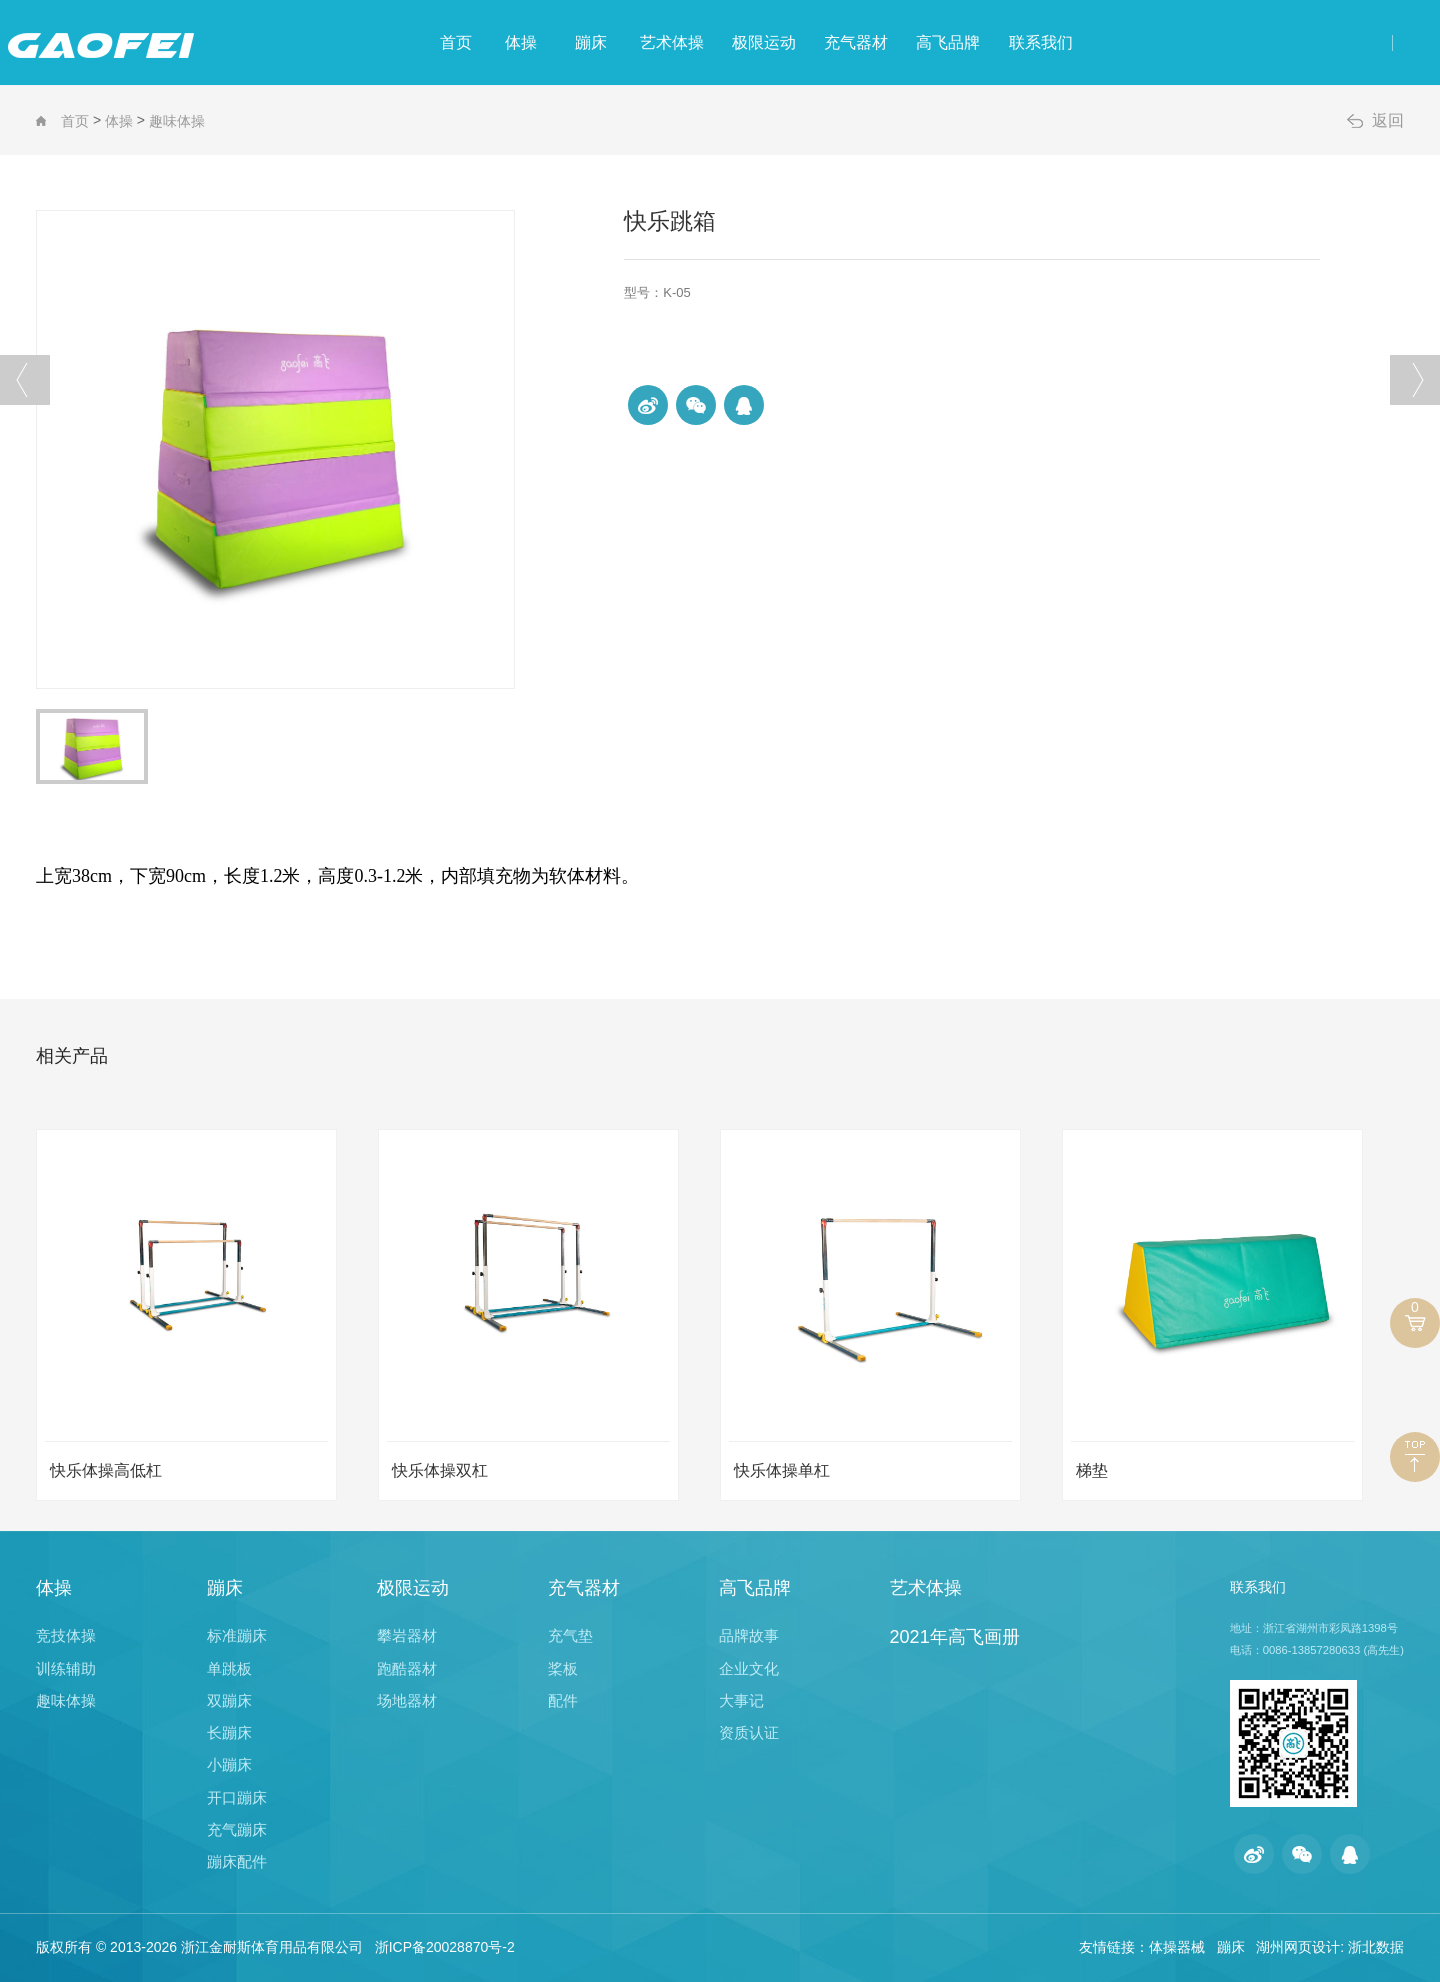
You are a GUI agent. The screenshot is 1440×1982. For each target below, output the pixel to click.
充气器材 (925, 42)
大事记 (741, 1700)
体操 (466, 42)
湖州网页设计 (1298, 1947)
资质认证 (749, 1732)
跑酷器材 (407, 1668)
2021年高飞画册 (955, 1637)
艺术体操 (679, 42)
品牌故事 (749, 1635)
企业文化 (749, 1668)
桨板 (563, 1668)
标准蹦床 (237, 1635)
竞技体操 (66, 1635)
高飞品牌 (1048, 42)
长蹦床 (229, 1732)
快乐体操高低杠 (106, 1470)
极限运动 (802, 42)
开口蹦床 (237, 1797)
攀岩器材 (407, 1635)
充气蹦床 (237, 1829)
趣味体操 (177, 121)
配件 (563, 1700)
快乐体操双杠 (440, 1470)
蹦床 (567, 42)
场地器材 (407, 1700)
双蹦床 (229, 1700)
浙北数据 (1376, 1947)
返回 (1388, 120)
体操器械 (1177, 1947)
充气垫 (570, 1635)
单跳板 (229, 1668)
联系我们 (1171, 42)
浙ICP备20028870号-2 (445, 1947)
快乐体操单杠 (782, 1470)
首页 (370, 42)
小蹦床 (229, 1764)
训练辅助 (66, 1668)
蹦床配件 (237, 1861)
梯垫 (1092, 1470)
